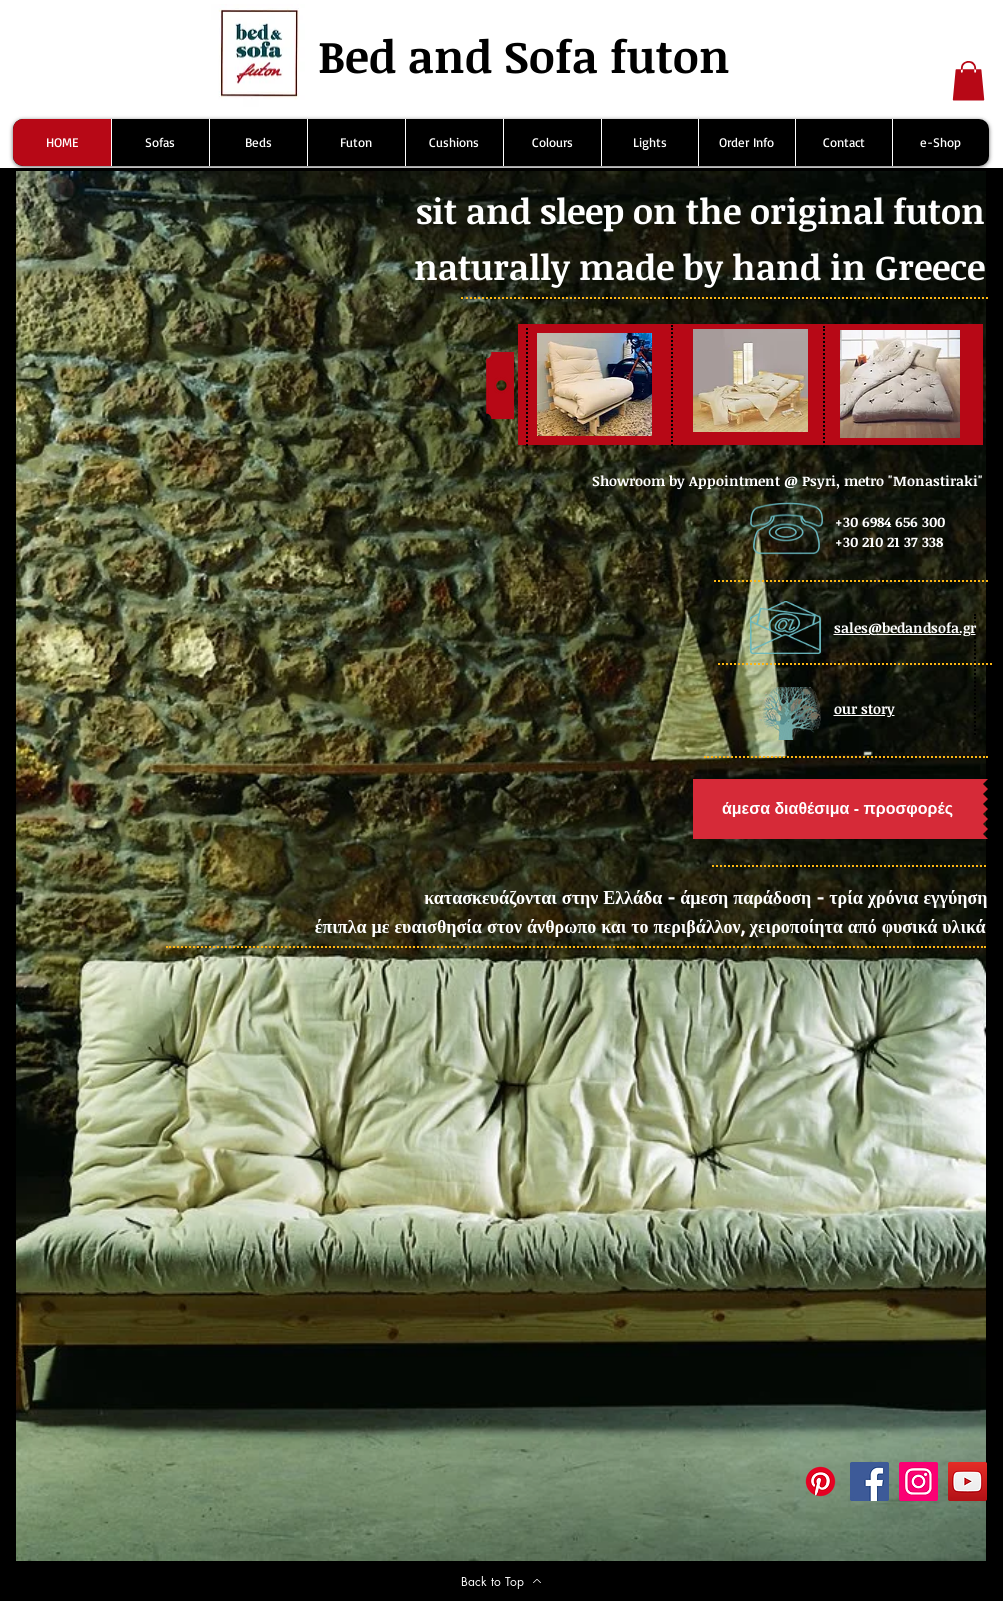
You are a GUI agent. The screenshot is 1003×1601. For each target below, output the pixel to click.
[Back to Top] (502, 1581)
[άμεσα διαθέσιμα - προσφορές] (838, 809)
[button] (968, 80)
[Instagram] (918, 1481)
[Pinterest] (820, 1481)
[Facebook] (869, 1481)
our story (864, 708)
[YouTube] (967, 1481)
